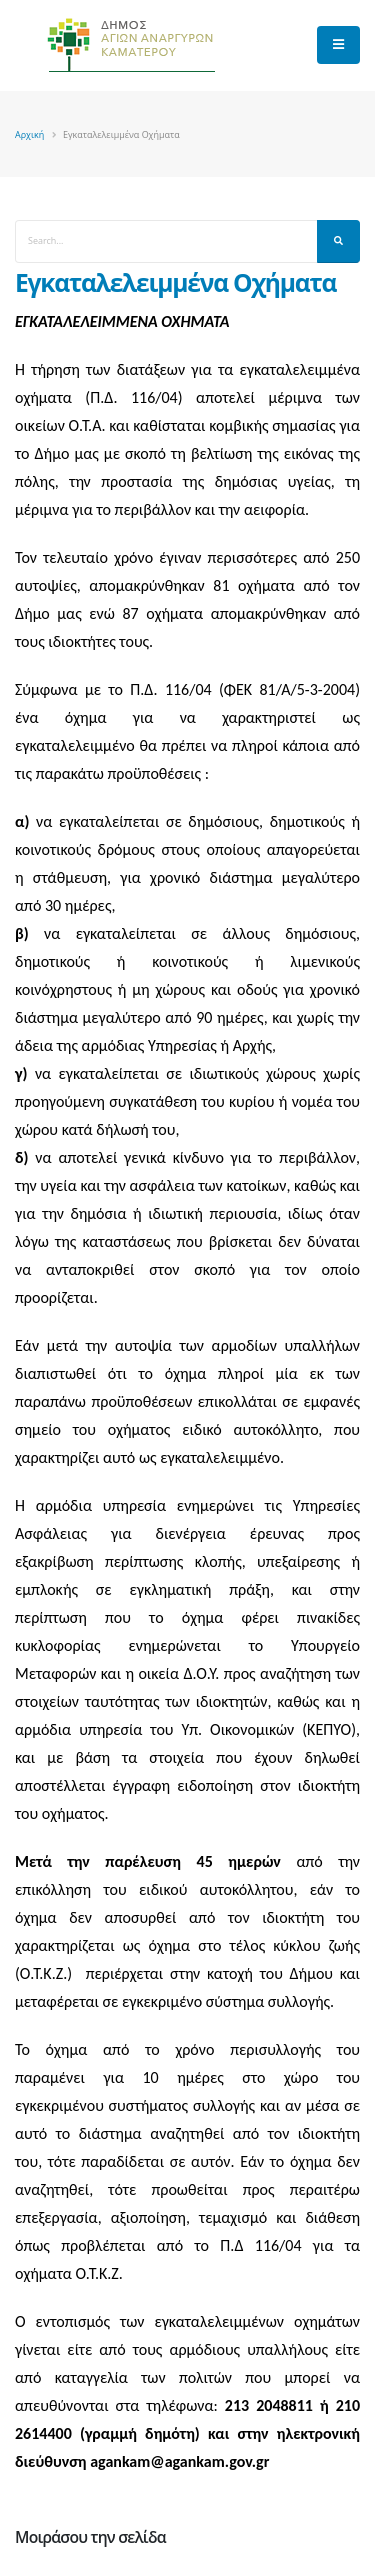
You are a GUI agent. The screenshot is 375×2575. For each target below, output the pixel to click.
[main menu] (338, 45)
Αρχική (29, 134)
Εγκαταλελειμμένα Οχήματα (175, 282)
